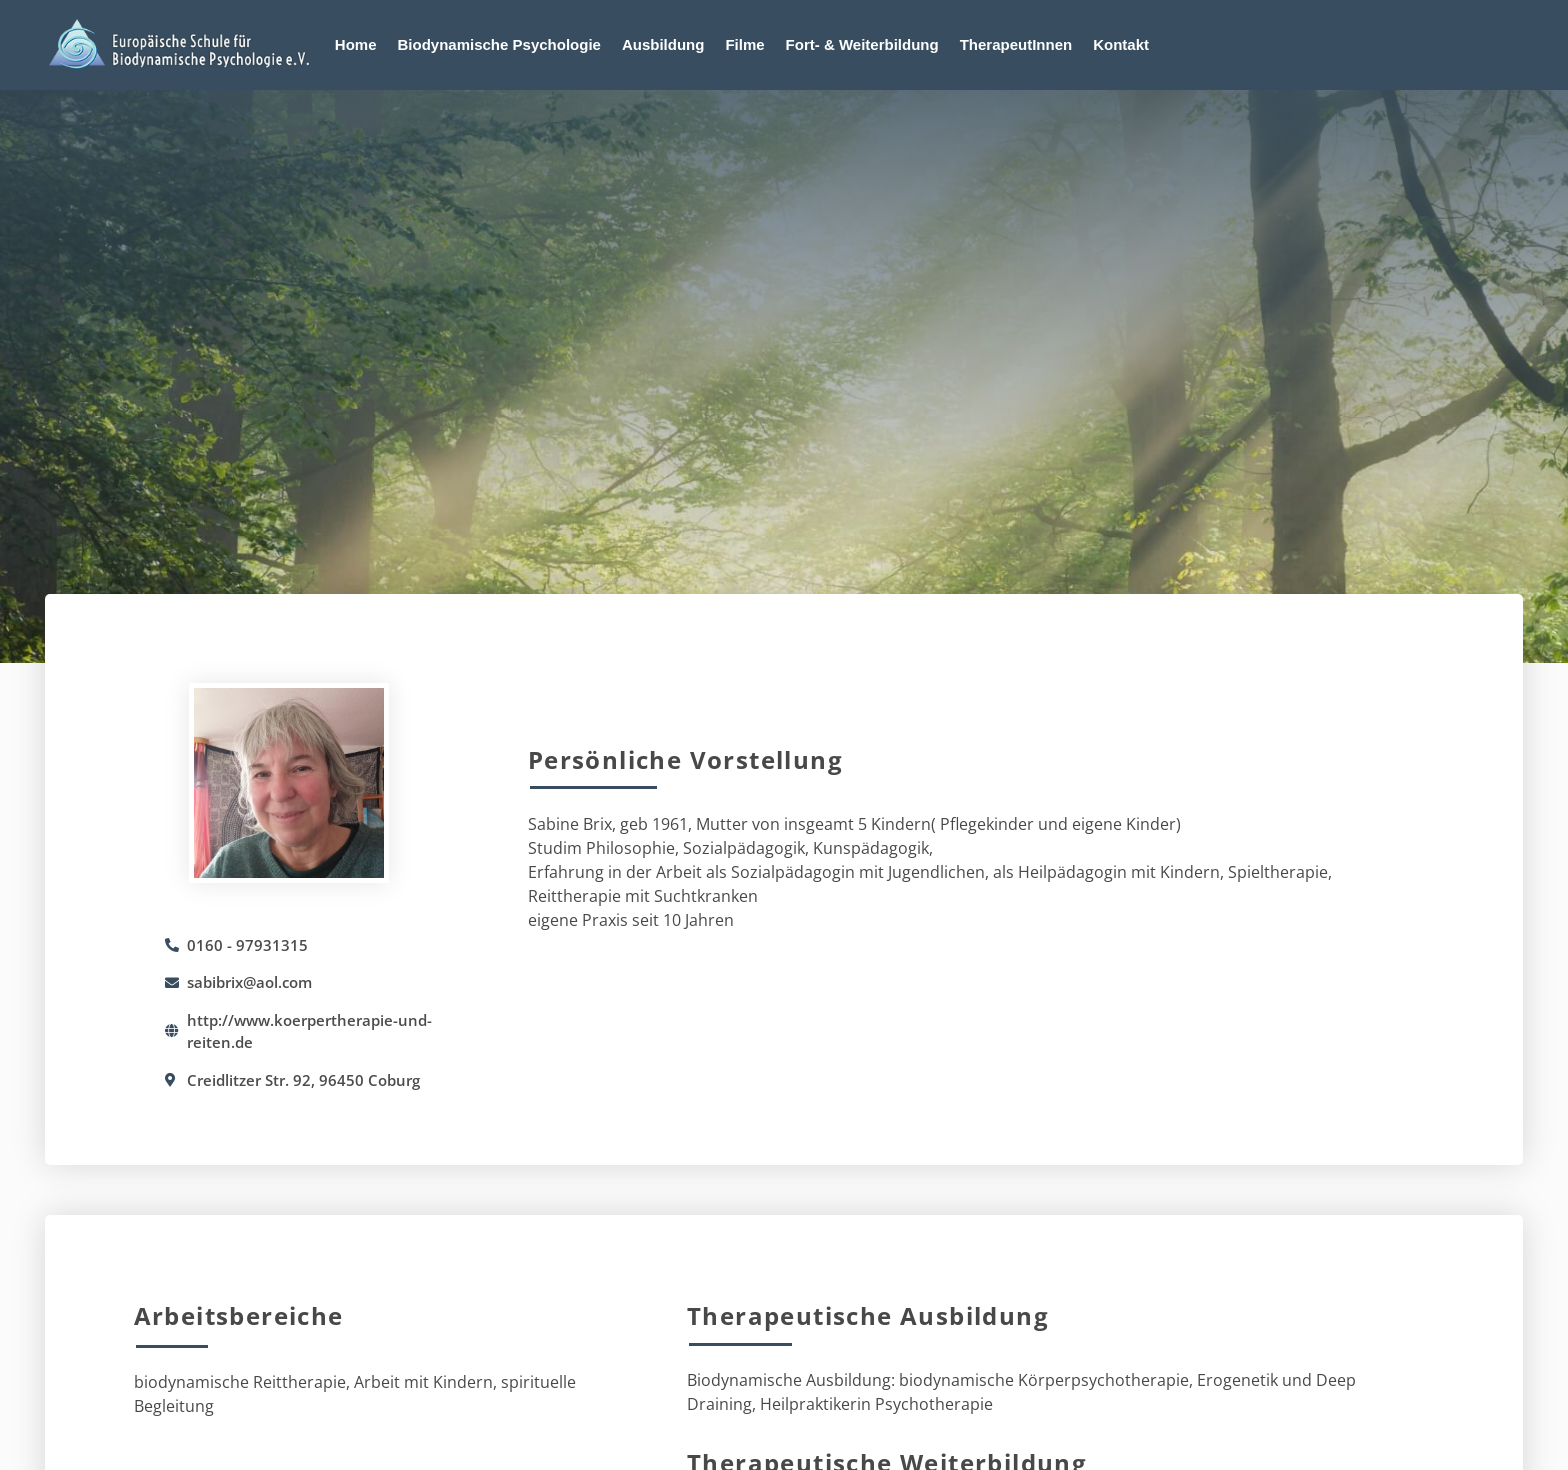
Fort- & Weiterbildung (862, 44)
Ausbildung (663, 44)
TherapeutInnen (1016, 44)
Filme (744, 44)
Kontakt (1121, 44)
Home (356, 44)
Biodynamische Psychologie (499, 44)
